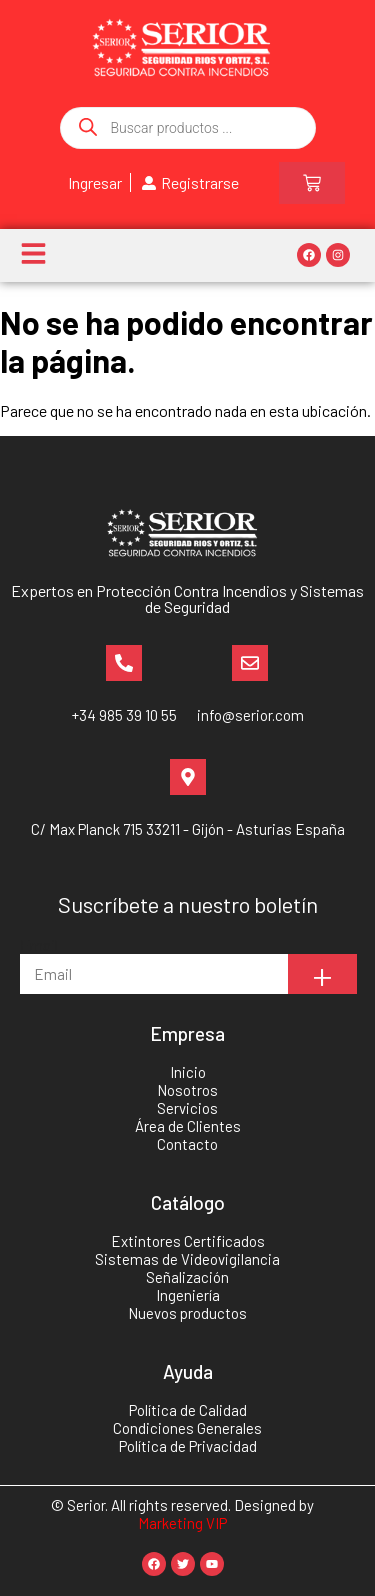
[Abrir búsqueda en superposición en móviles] (188, 128)
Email (39, 944)
